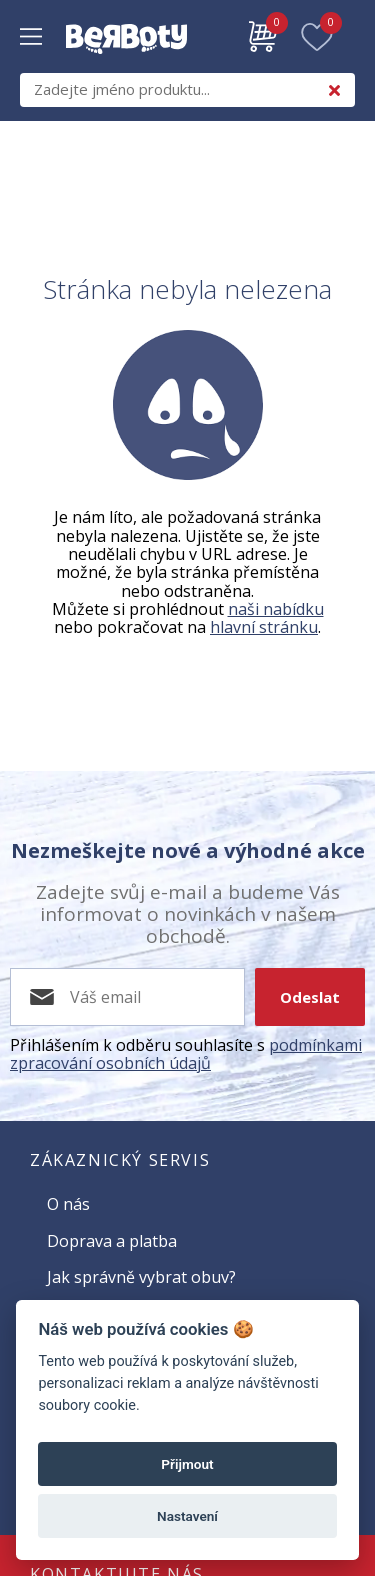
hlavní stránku (264, 627)
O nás (68, 1204)
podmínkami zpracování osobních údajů (186, 1054)
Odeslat (310, 997)
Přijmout (187, 1464)
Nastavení (187, 1516)
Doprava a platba (112, 1241)
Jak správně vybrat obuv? (141, 1277)
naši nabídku (276, 609)
